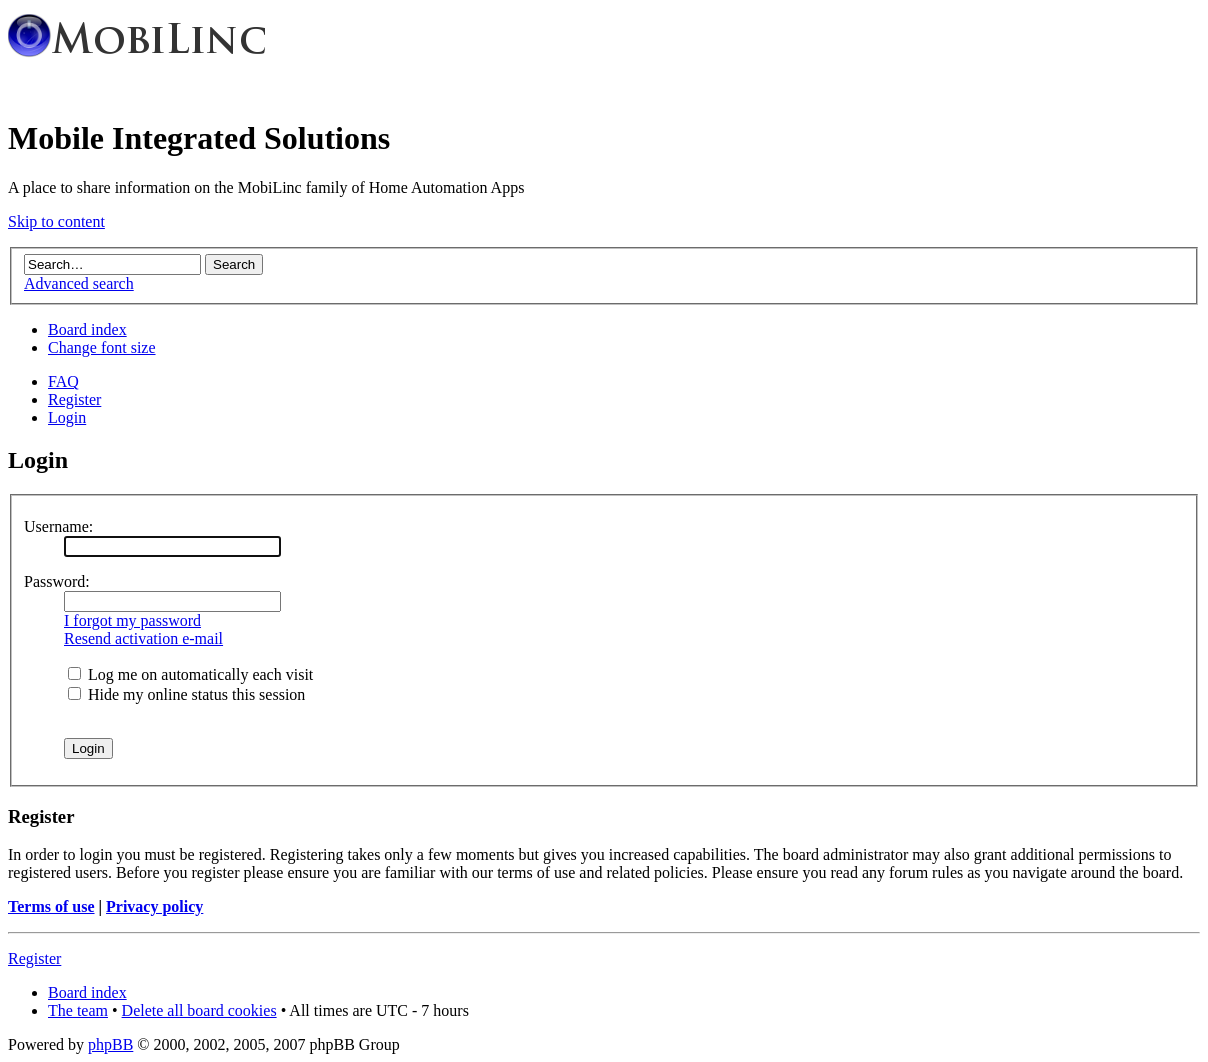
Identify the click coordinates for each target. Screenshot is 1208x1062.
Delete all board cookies (199, 1010)
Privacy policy (154, 906)
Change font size (102, 347)
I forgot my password (132, 620)
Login (67, 417)
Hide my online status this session (186, 694)
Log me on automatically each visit (190, 674)
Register (74, 399)
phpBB (110, 1044)
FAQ (63, 381)
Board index (87, 329)
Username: (58, 526)
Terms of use (51, 906)
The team (78, 1010)
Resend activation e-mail (143, 638)
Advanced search (79, 283)
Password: (57, 581)
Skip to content (56, 221)
